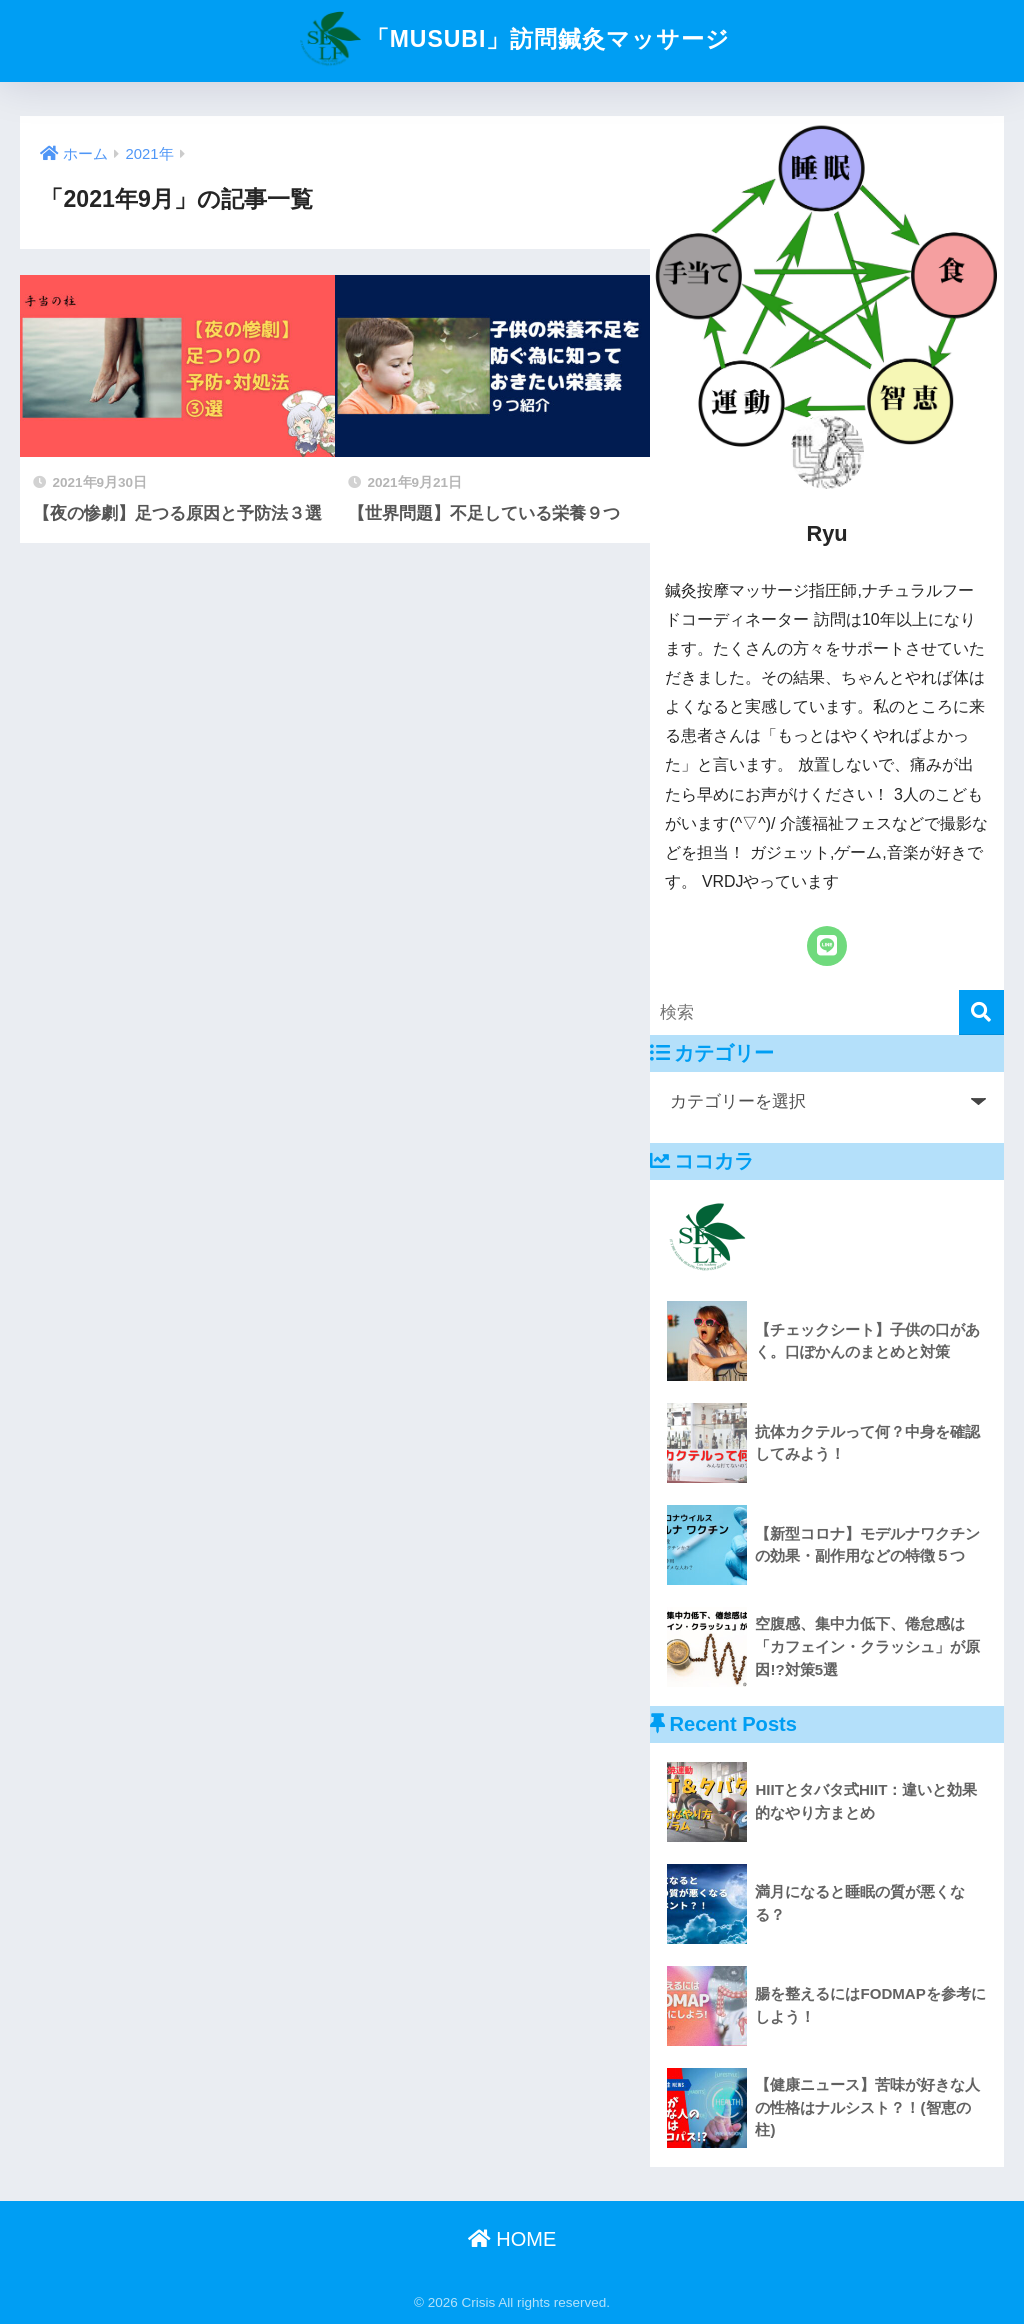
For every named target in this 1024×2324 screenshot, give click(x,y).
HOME (512, 2239)
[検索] (981, 1012)
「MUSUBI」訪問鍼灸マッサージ (512, 39)
